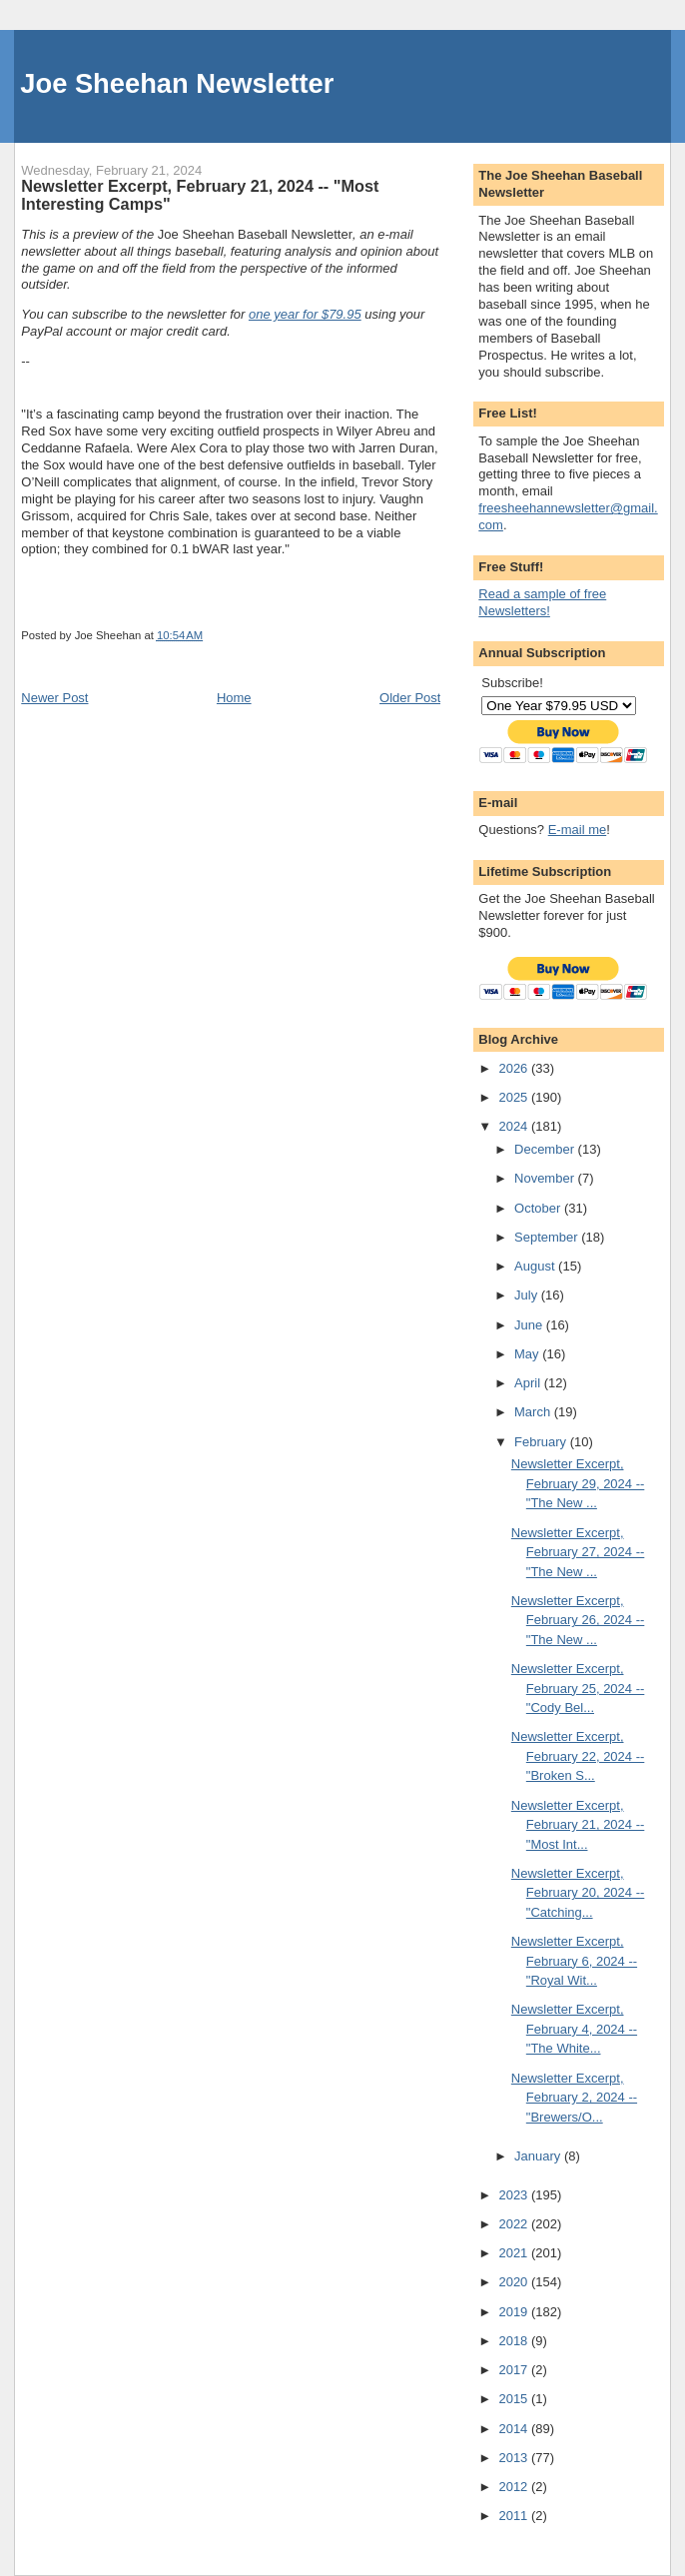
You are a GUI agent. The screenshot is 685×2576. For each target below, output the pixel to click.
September (547, 1237)
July (527, 1295)
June (530, 1324)
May (528, 1353)
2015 (514, 2398)
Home (234, 697)
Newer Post (54, 697)
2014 (514, 2428)
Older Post (409, 697)
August (536, 1266)
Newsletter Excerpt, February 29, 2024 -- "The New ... (578, 1483)
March (534, 1411)
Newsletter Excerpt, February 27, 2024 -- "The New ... (578, 1552)
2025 (514, 1097)
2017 (514, 2369)
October (539, 1208)
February (542, 1441)
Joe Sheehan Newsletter (177, 83)
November (546, 1178)
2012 (514, 2486)
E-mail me (577, 829)
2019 (514, 2311)
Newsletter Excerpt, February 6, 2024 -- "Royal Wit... (574, 1961)
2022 (514, 2223)
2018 (514, 2340)
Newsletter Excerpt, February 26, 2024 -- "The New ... (578, 1620)
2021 (514, 2252)
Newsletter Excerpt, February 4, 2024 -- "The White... (574, 2029)
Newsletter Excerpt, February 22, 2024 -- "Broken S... (578, 1756)
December (546, 1149)
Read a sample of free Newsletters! (542, 602)
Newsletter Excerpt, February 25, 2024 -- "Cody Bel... (578, 1688)
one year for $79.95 (305, 314)
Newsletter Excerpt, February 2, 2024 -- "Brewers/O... (574, 2098)
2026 (514, 1068)
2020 (514, 2281)
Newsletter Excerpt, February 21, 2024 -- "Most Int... (578, 1825)
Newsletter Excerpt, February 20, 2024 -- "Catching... (578, 1893)
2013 (514, 2457)
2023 (514, 2194)
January (539, 2155)
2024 (514, 1126)
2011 (514, 2515)
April (529, 1382)
